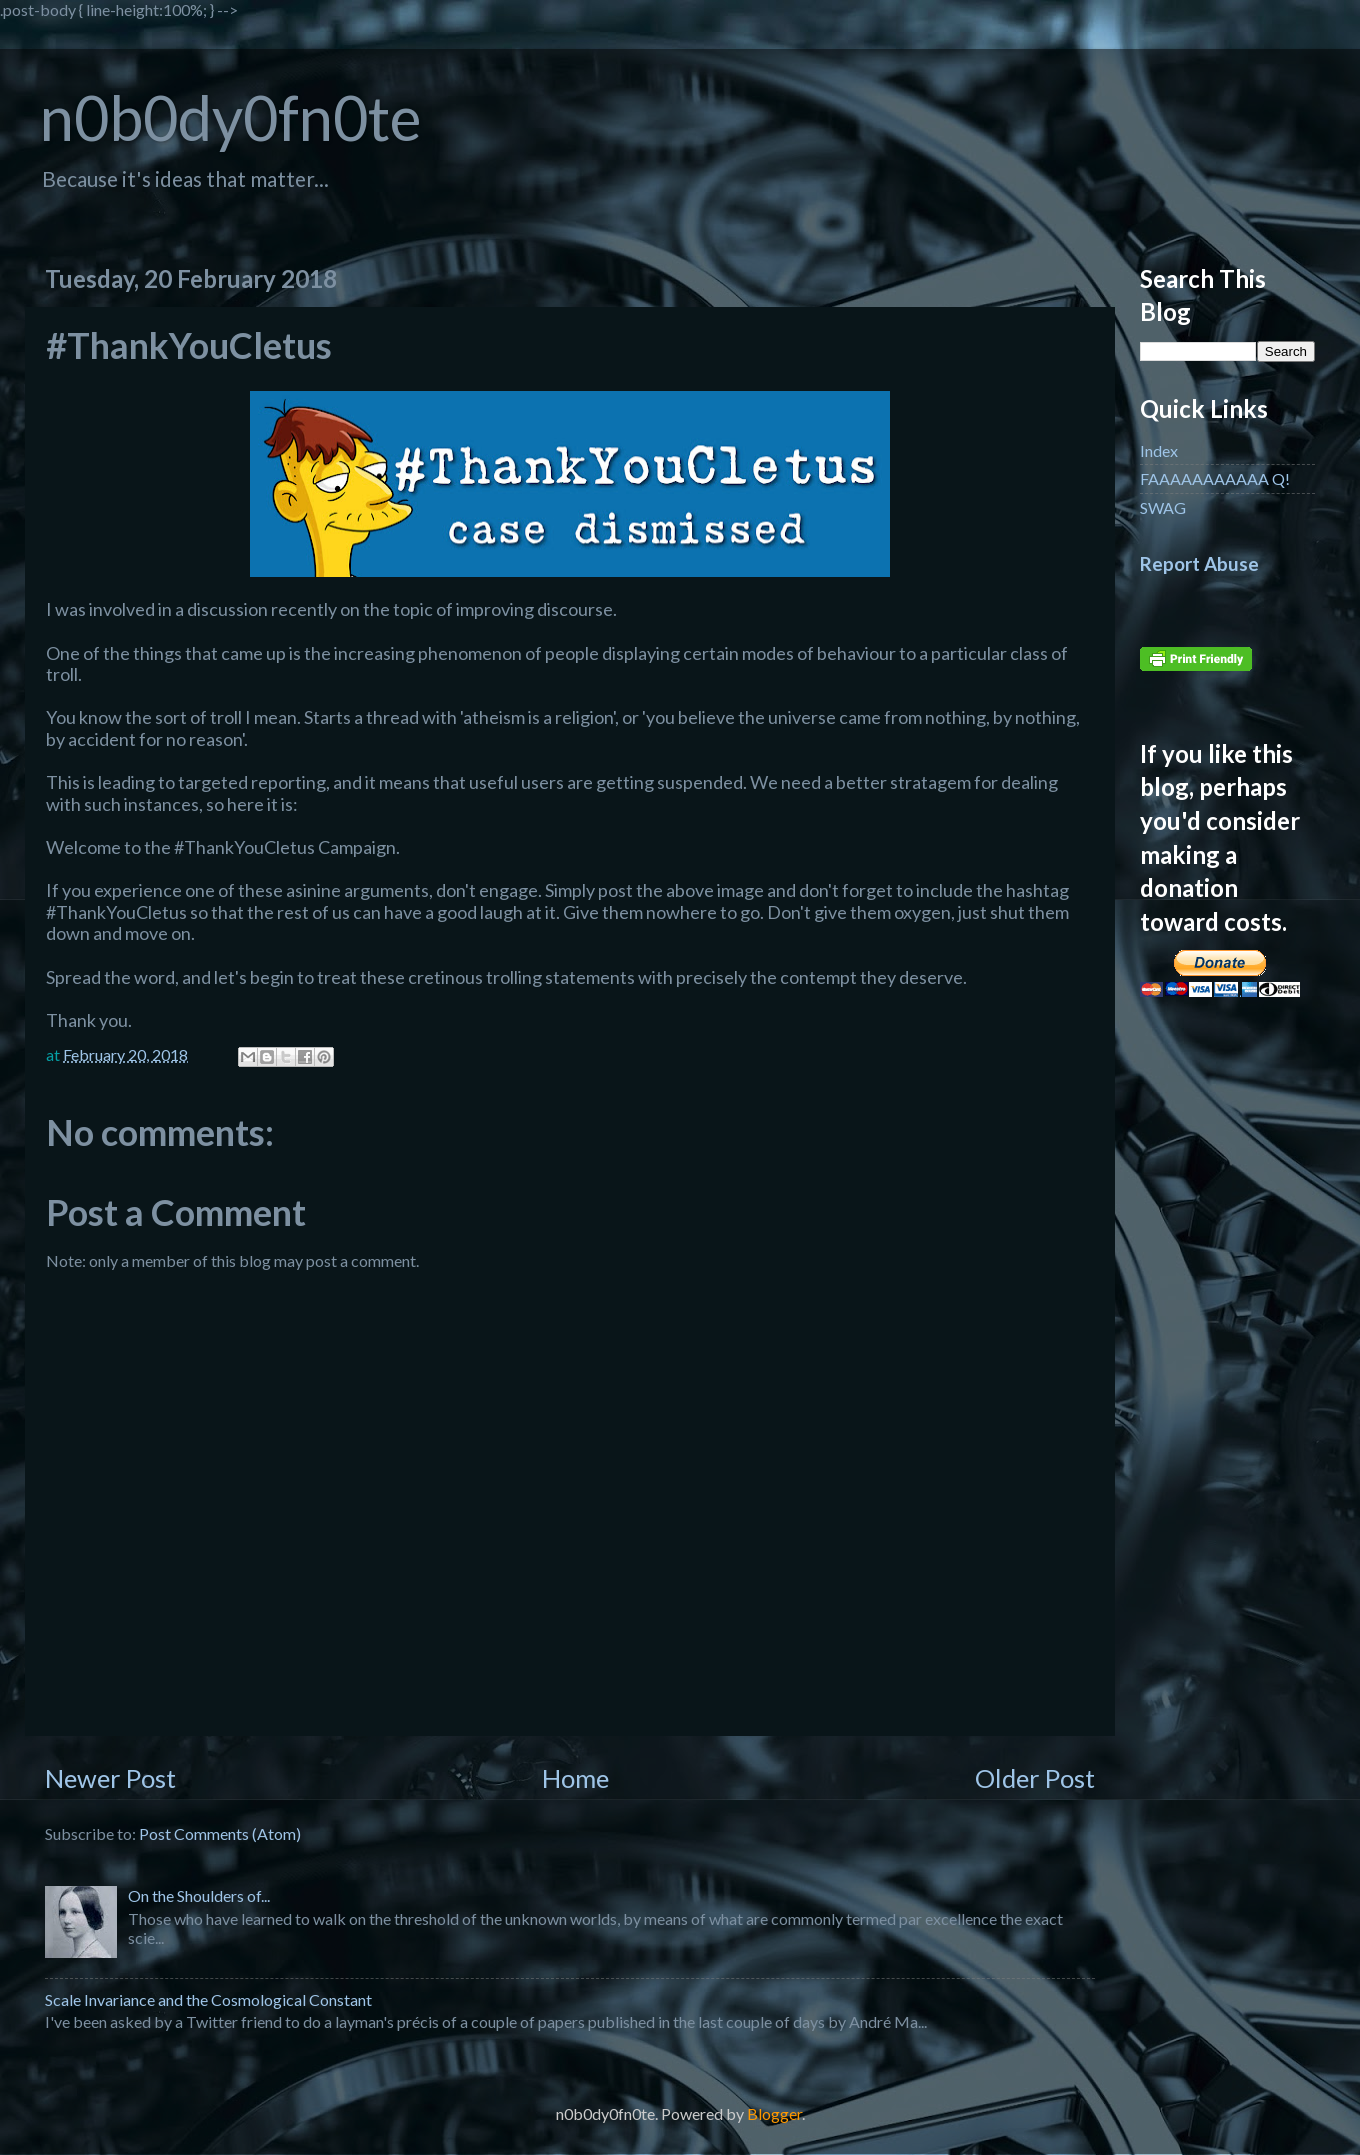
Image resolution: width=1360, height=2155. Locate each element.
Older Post (1035, 1778)
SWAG (1163, 507)
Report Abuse (1199, 564)
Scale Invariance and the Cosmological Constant (208, 1999)
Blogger (774, 2113)
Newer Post (110, 1778)
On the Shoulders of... (199, 1895)
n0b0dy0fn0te (230, 117)
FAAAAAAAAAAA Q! (1215, 478)
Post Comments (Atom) (220, 1833)
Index (1159, 450)
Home (575, 1778)
